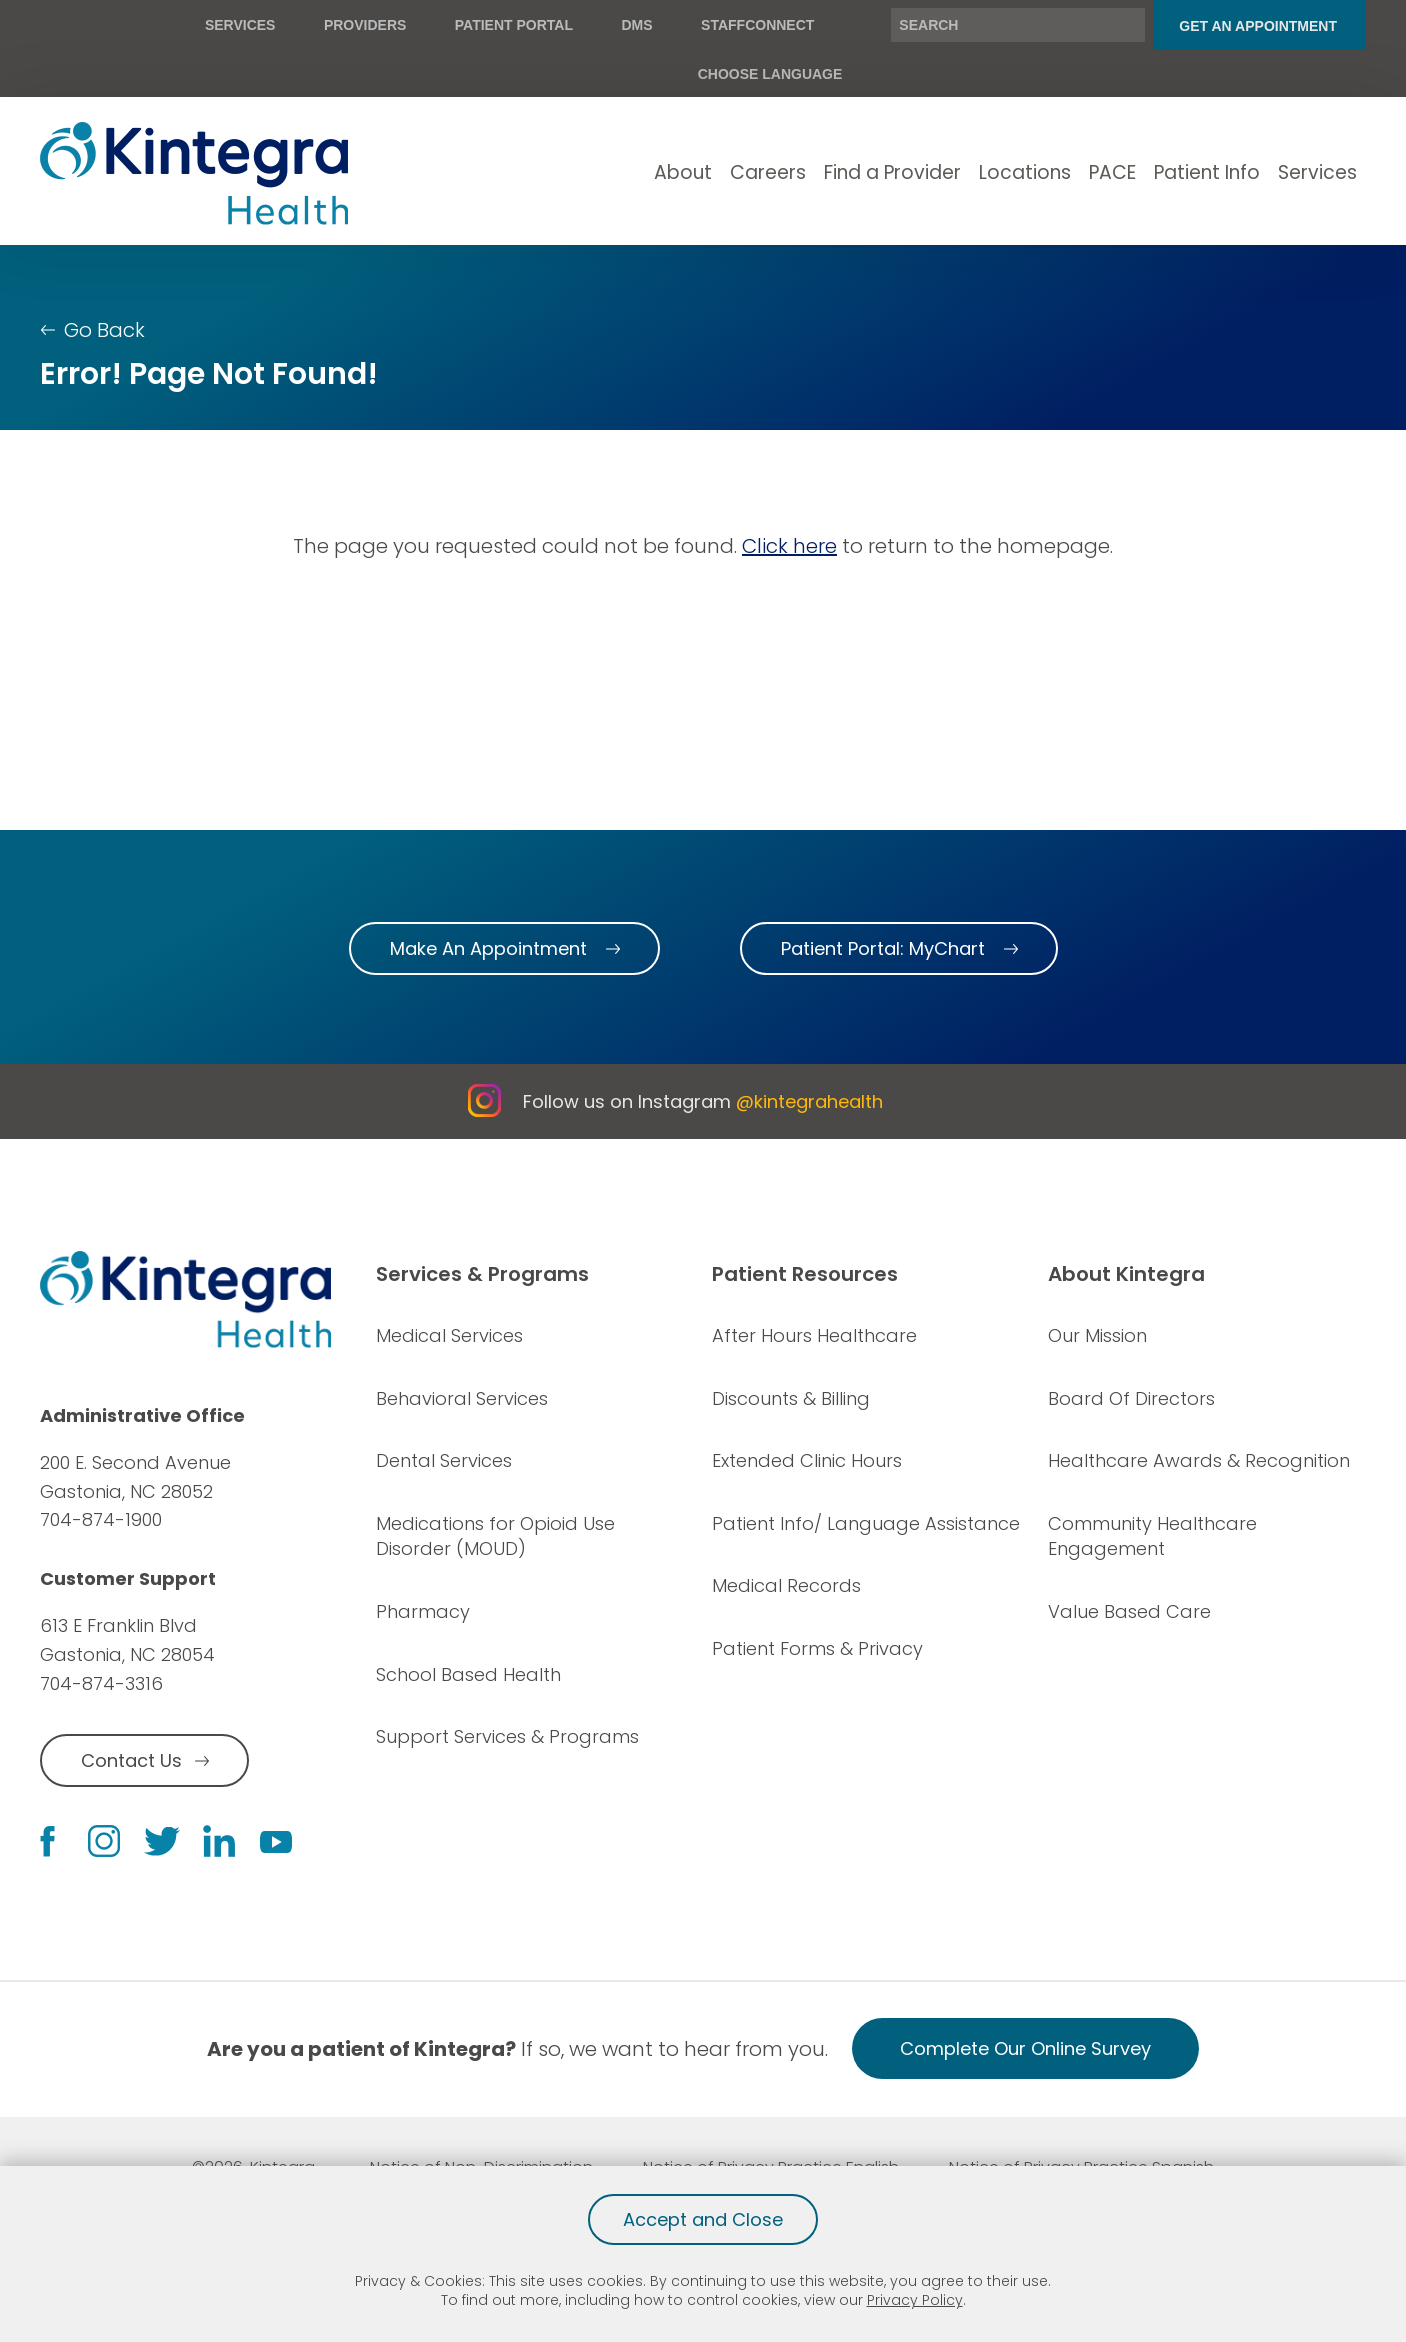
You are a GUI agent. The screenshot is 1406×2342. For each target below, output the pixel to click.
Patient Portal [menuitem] (514, 25)
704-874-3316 (101, 1683)
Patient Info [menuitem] (1207, 172)
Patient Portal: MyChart (883, 948)
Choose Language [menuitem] (770, 74)
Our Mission (1097, 1335)
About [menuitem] (683, 172)
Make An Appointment (488, 948)
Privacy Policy (915, 2300)
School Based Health (468, 1674)
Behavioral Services (462, 1398)
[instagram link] (104, 1841)
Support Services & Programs (507, 1736)
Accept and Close (703, 2219)
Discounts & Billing (791, 1398)
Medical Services (449, 1335)
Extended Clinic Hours (807, 1460)
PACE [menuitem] (1112, 172)
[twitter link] (162, 1841)
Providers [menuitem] (365, 25)
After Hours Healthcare (814, 1335)
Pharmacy (423, 1611)
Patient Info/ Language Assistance (866, 1523)
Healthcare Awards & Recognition (1199, 1460)
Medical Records (786, 1585)
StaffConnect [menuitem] (757, 25)
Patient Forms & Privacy (817, 1648)
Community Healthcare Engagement (1152, 1536)
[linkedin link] (219, 1841)
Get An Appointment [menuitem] (1258, 26)
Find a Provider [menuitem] (892, 172)
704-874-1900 (101, 1519)
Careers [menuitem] (768, 172)
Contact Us (131, 1760)
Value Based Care (1129, 1611)
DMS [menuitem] (636, 25)
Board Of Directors (1131, 1398)
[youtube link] (276, 1841)
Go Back (104, 330)
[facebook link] (47, 1841)
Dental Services (444, 1460)
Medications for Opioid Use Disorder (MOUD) (495, 1536)
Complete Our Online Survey (1025, 2048)
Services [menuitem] (240, 25)
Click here (789, 546)
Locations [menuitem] (1025, 172)
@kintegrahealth (809, 1101)
